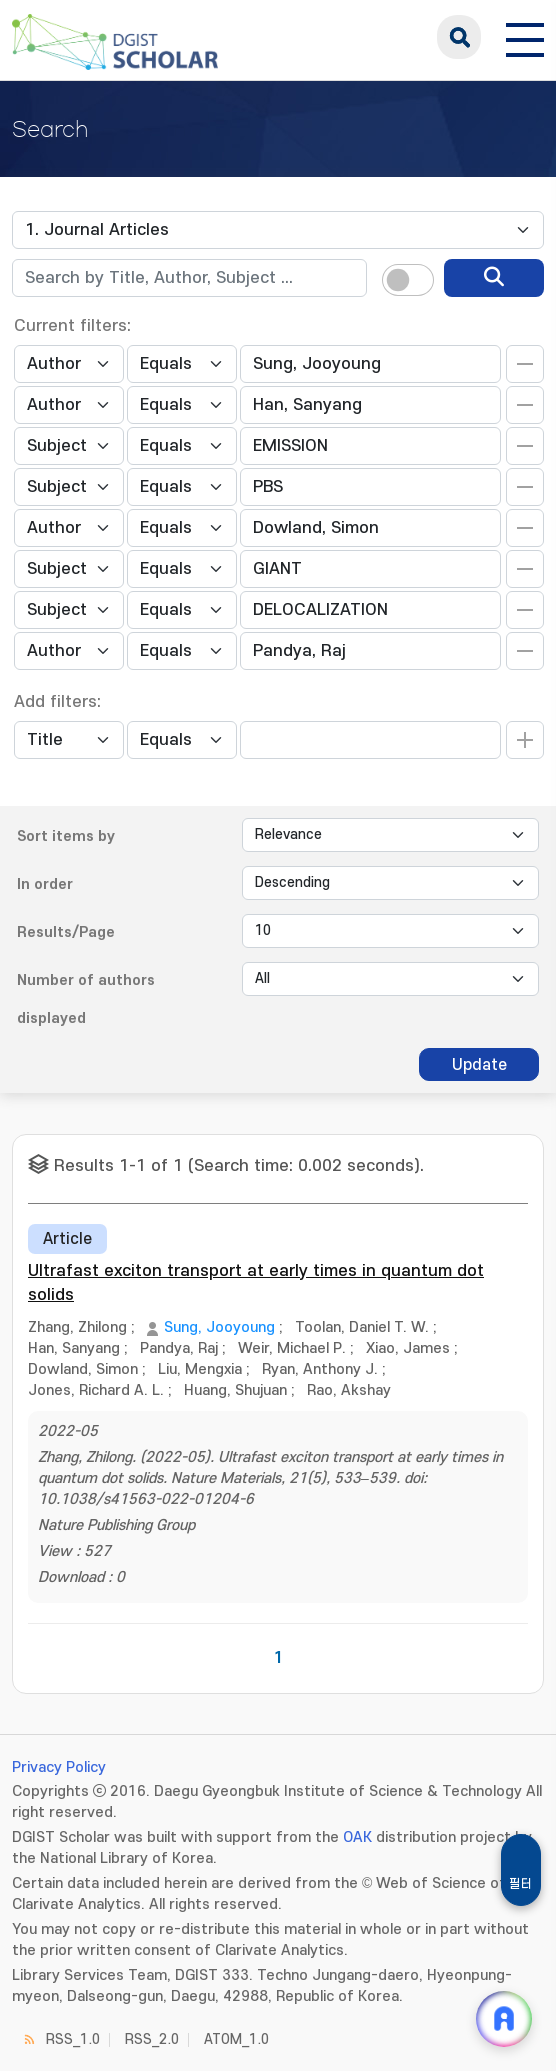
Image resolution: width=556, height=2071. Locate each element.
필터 (521, 1884)
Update (479, 1065)
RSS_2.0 (152, 2039)
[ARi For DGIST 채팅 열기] (504, 2019)
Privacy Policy (59, 1767)
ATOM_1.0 (236, 2039)
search (459, 37)
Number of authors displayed (86, 999)
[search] (494, 278)
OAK (357, 1837)
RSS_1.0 (73, 2039)
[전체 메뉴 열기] (525, 37)
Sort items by (66, 836)
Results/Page (66, 932)
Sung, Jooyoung (219, 1327)
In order (45, 884)
